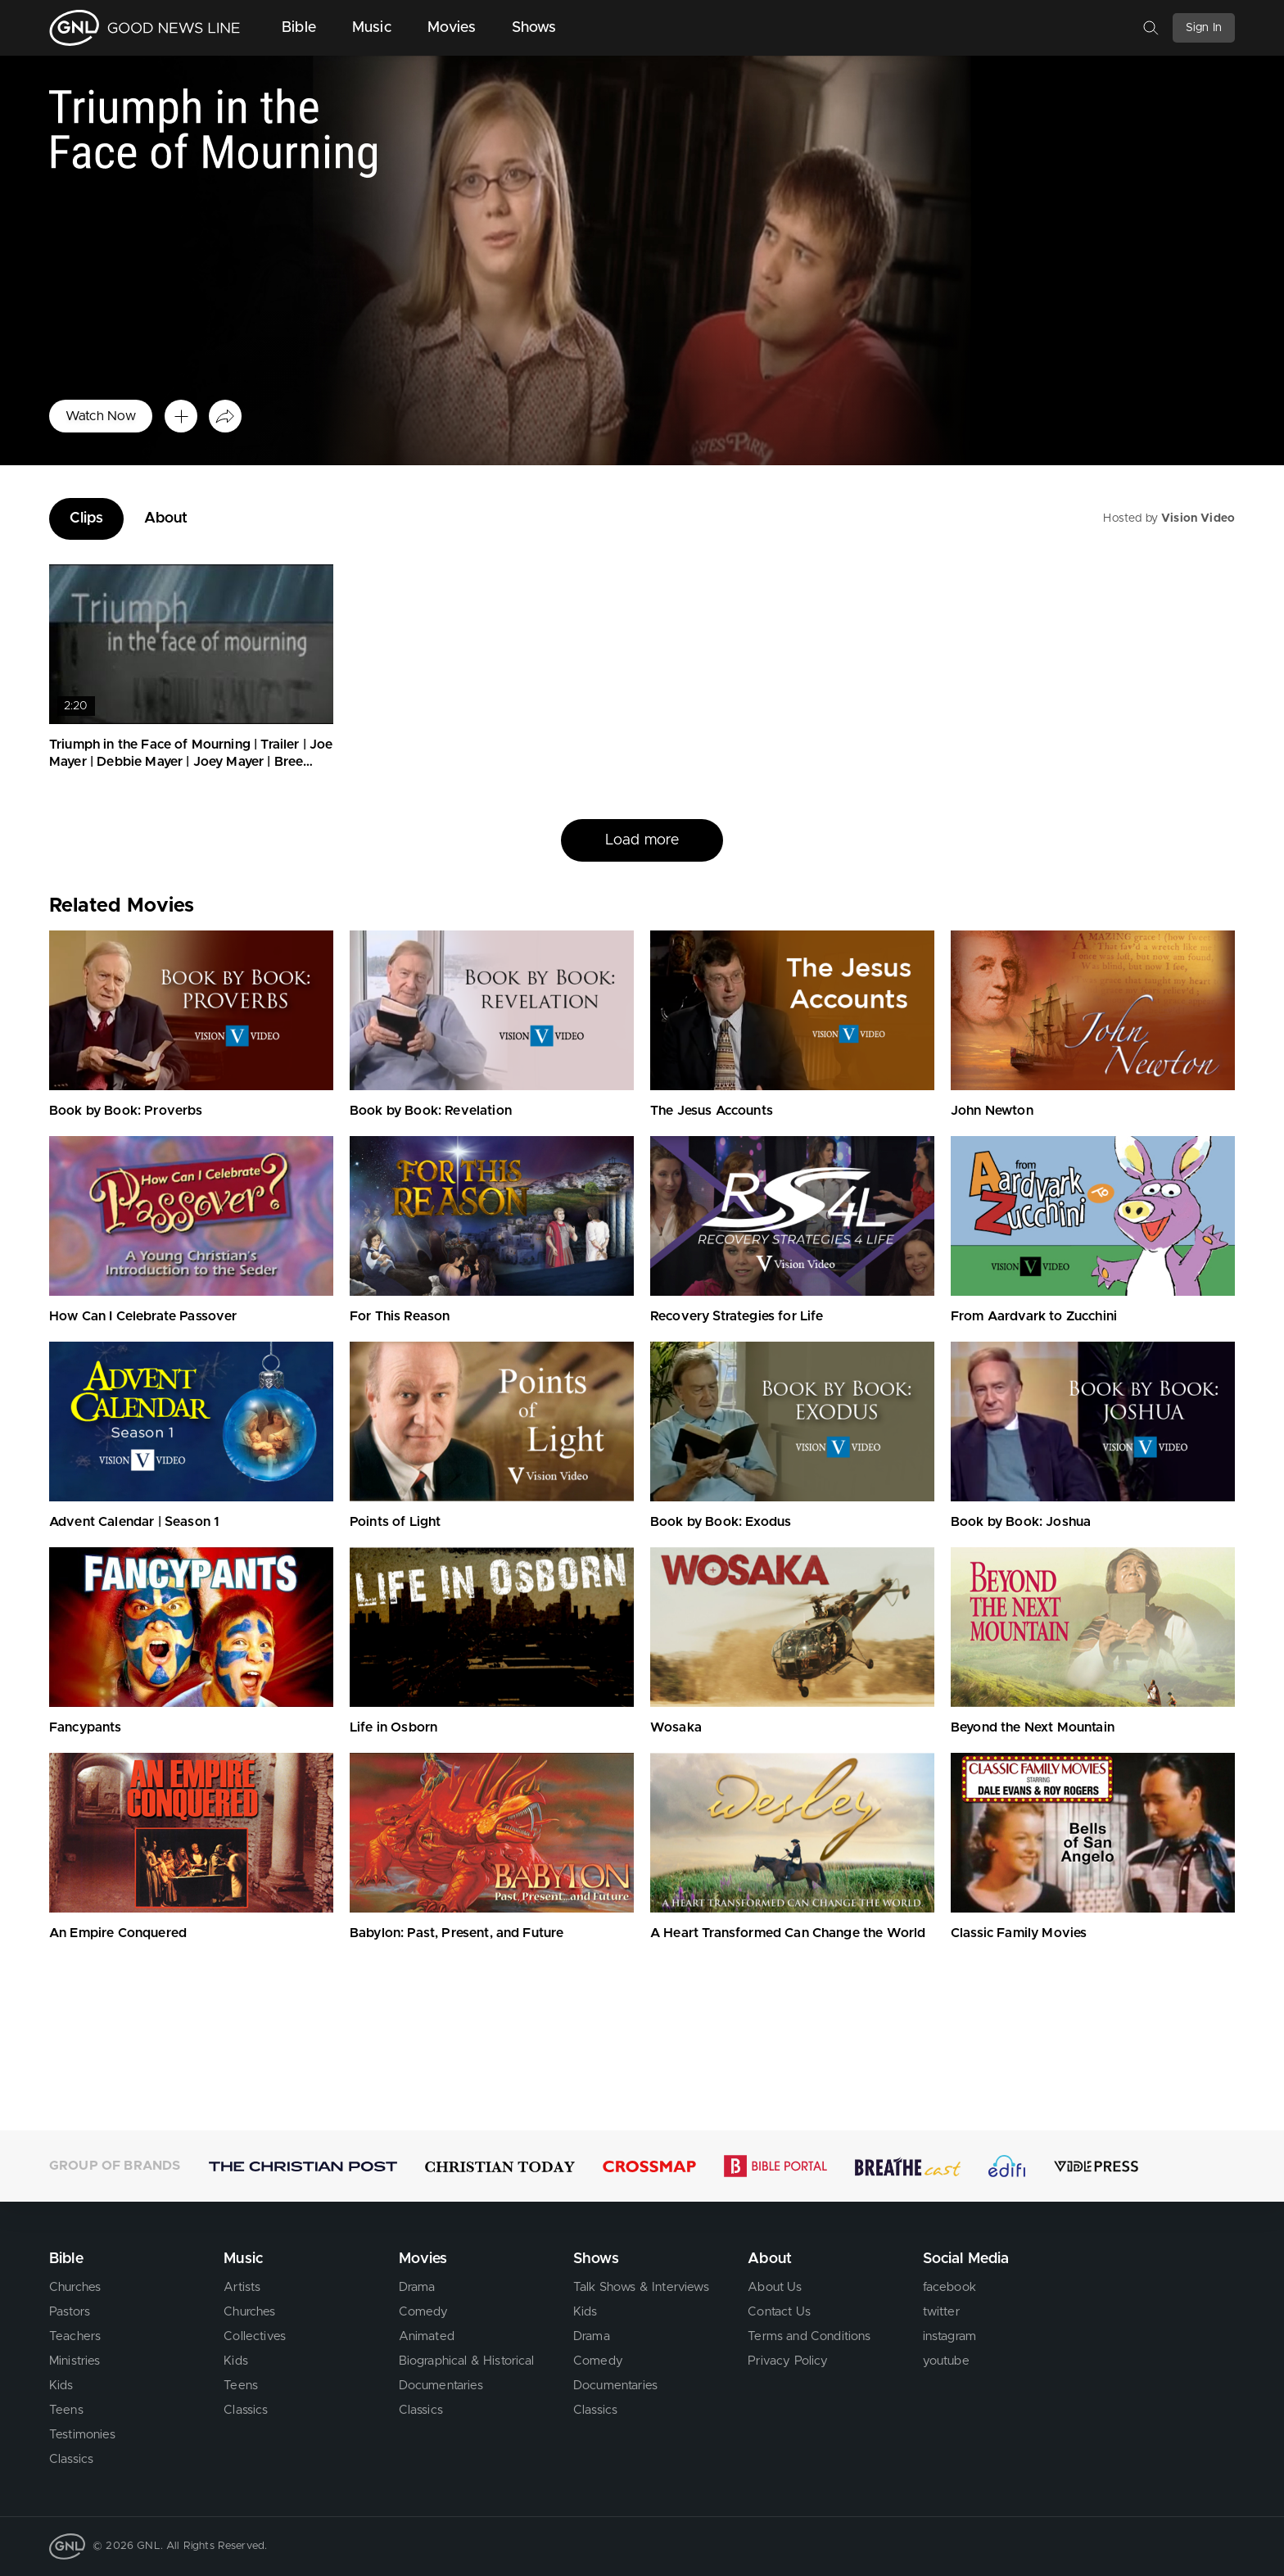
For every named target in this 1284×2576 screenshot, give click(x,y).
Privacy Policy (788, 2361)
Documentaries (441, 2385)
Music (371, 27)
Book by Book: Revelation (431, 1110)
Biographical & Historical (467, 2361)
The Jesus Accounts (711, 1110)
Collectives (255, 2336)
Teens (66, 2410)
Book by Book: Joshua (1021, 1521)
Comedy (424, 2312)
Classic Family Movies (1019, 1933)
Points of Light (395, 1521)
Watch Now (101, 416)
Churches (75, 2287)
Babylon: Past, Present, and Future (456, 1933)
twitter (941, 2312)
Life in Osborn (393, 1727)
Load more (642, 840)
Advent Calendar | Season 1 (134, 1521)
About (166, 518)
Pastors (69, 2312)
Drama (417, 2287)
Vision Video (1198, 518)
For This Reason (400, 1316)
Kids (61, 2385)
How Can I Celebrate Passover (143, 1316)
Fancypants (85, 1727)
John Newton (992, 1110)
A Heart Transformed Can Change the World (787, 1933)
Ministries (75, 2361)
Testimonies (82, 2435)
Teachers (75, 2336)
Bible (299, 27)
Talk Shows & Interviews (641, 2287)
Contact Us (779, 2312)
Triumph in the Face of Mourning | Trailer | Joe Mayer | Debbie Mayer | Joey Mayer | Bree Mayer (191, 761)
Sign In (1204, 28)
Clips (86, 518)
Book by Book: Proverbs (126, 1110)
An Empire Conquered (118, 1933)
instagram (949, 2336)
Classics (71, 2459)
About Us (775, 2287)
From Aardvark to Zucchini (1034, 1316)
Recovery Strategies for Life (736, 1316)
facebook (949, 2287)
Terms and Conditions (809, 2336)
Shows (534, 27)
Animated (426, 2336)
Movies (451, 27)
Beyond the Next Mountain (1032, 1727)
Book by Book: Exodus (720, 1521)
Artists (242, 2287)
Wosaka (676, 1727)
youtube (946, 2361)
